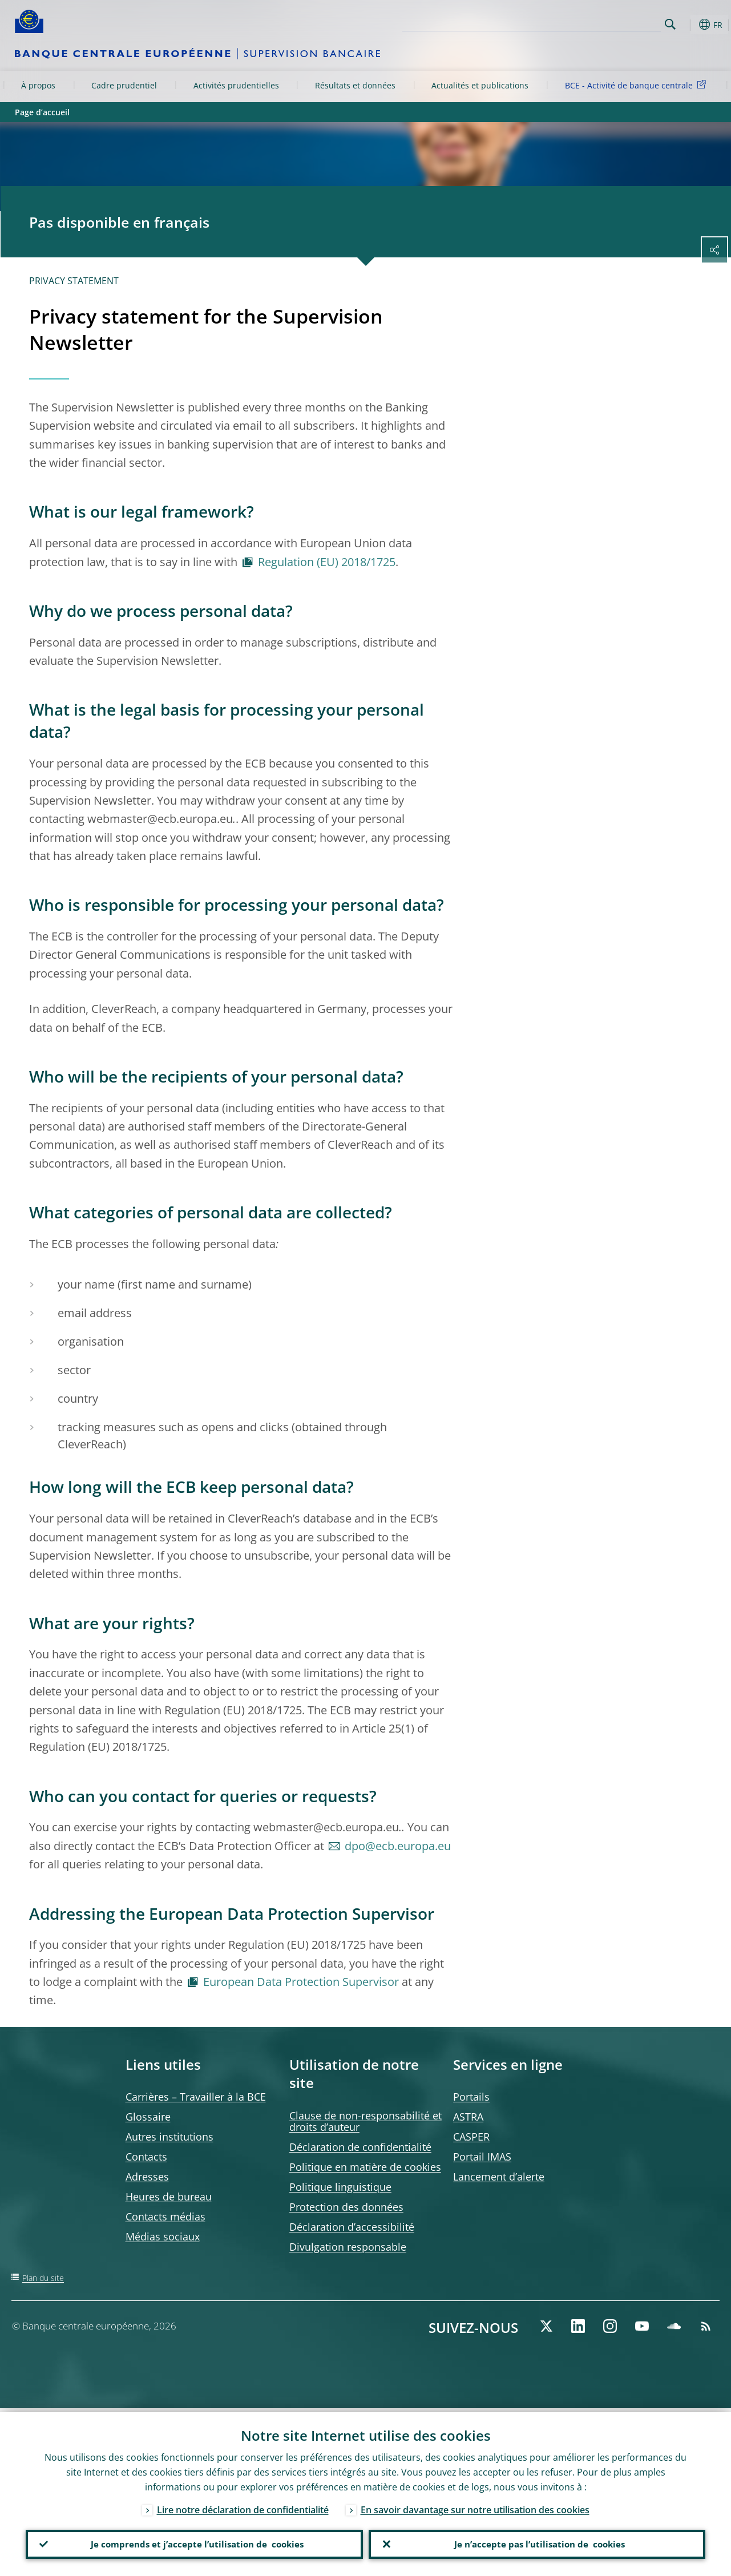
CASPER (471, 2136)
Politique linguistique (340, 2187)
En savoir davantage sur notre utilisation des (475, 2506)
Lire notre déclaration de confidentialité (243, 2506)
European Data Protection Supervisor (301, 1981)
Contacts (146, 2156)
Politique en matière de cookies (365, 2167)
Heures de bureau (169, 2196)
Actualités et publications (479, 85)
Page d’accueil (42, 112)
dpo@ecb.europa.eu (398, 1846)
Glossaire (148, 2116)
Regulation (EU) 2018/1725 (326, 562)
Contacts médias (165, 2216)
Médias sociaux (163, 2236)
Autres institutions (169, 2136)
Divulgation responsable (347, 2247)
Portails (471, 2096)
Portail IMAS (482, 2156)
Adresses (147, 2176)
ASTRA (468, 2116)
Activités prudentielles (236, 85)
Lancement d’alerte (498, 2176)
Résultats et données (355, 85)
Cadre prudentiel (124, 85)
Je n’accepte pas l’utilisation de (537, 2542)
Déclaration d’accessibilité (351, 2227)
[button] (688, 24)
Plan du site (43, 2277)
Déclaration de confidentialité (360, 2147)
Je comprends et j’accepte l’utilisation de (194, 2542)
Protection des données (346, 2207)
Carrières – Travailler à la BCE (196, 2096)
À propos (38, 85)
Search (670, 24)
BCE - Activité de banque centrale (637, 85)
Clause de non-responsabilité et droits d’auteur (365, 2121)
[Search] (604, 22)
